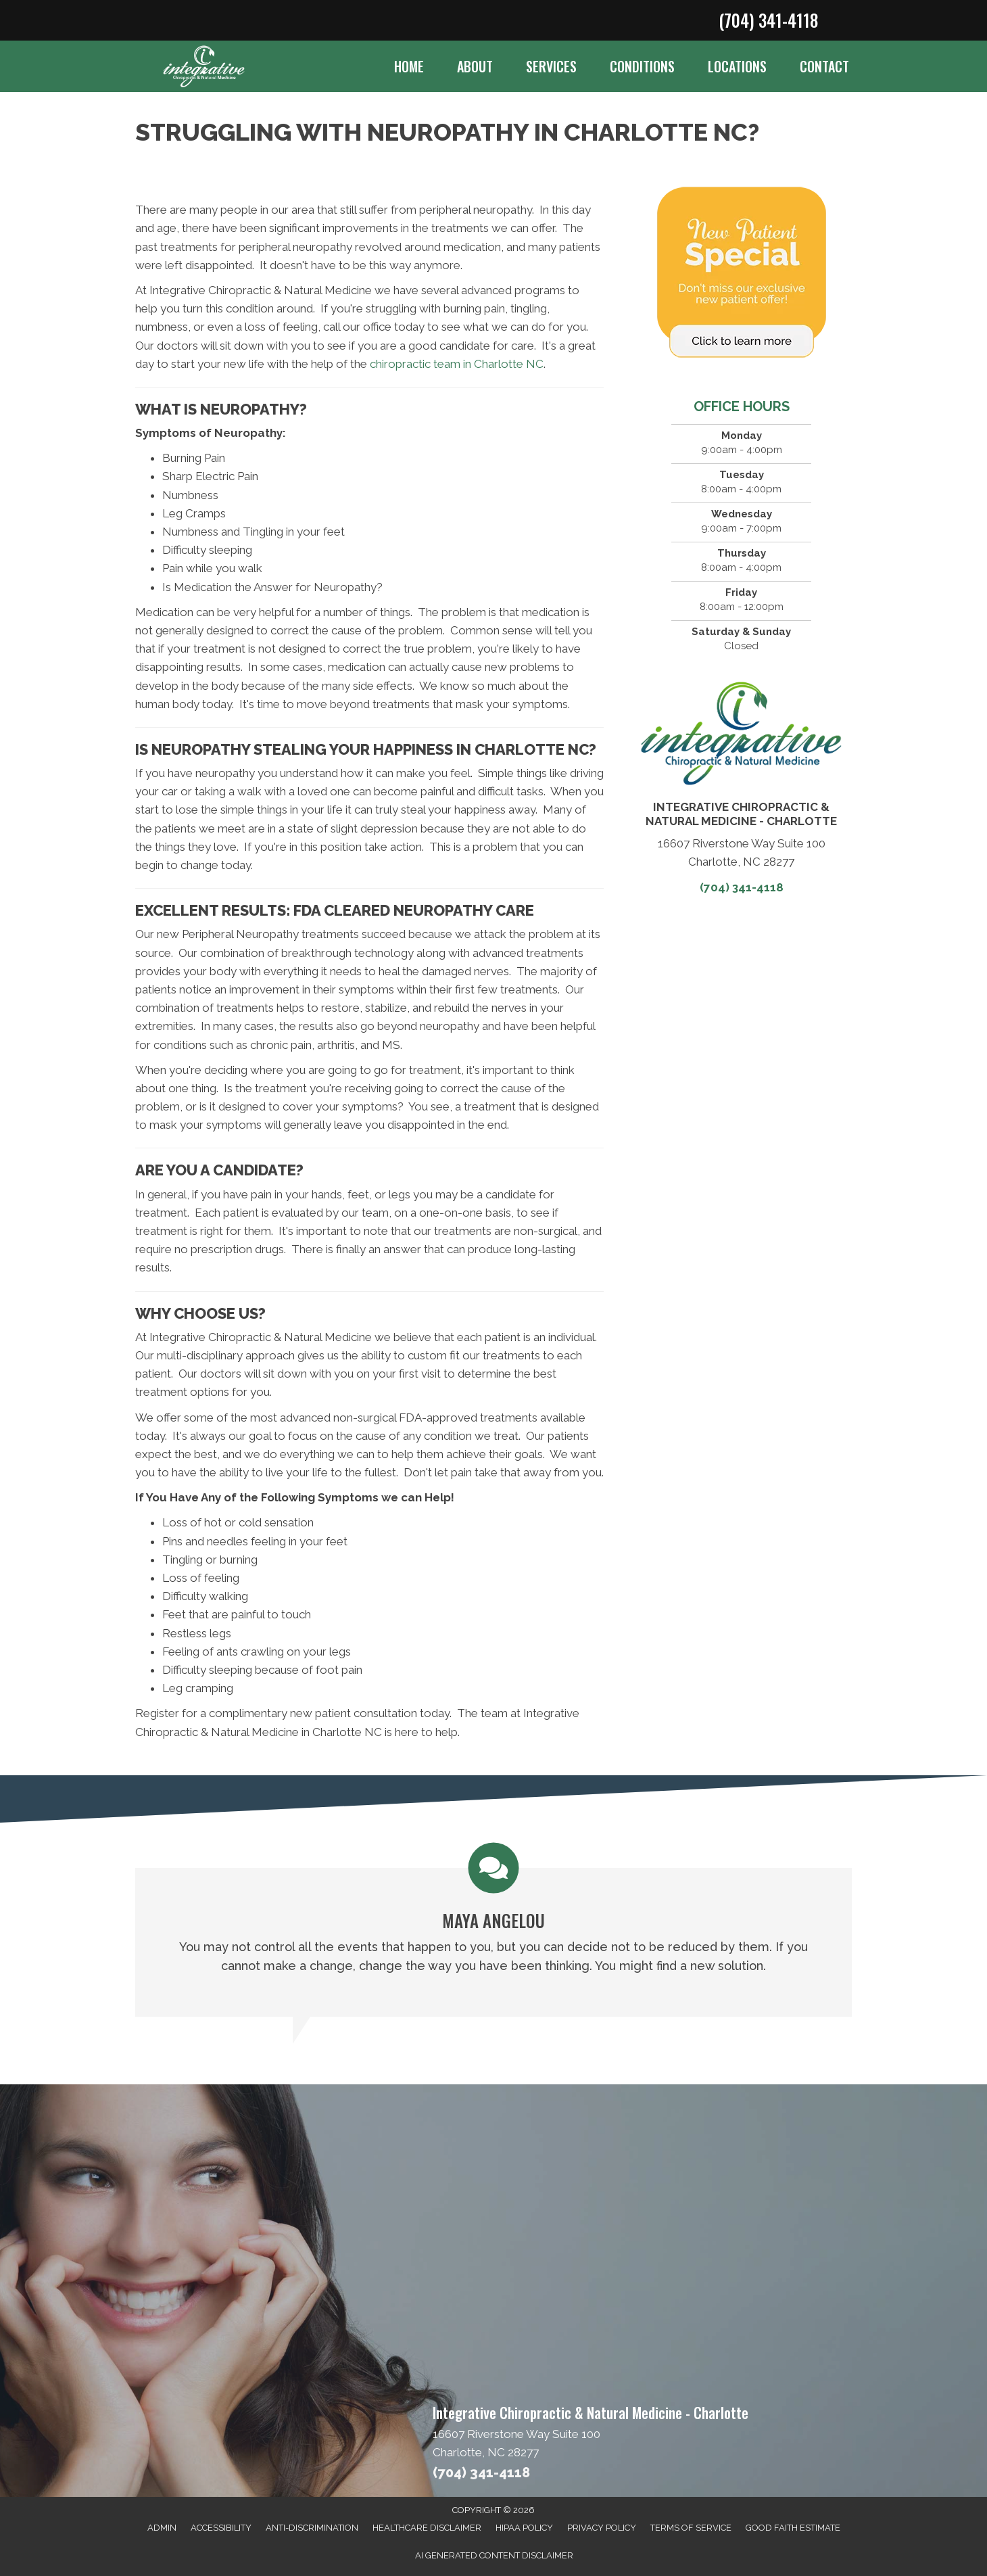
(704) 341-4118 (768, 19)
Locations (737, 66)
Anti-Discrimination (312, 2528)
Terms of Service (690, 2528)
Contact (824, 66)
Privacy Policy (601, 2528)
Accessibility (221, 2528)
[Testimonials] (493, 1930)
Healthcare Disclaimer (426, 2528)
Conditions (642, 66)
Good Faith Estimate (793, 2528)
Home (409, 66)
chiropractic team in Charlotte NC (457, 364)
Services (551, 66)
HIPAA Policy (524, 2528)
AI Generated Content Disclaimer (494, 2555)
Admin (161, 2528)
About (475, 66)
